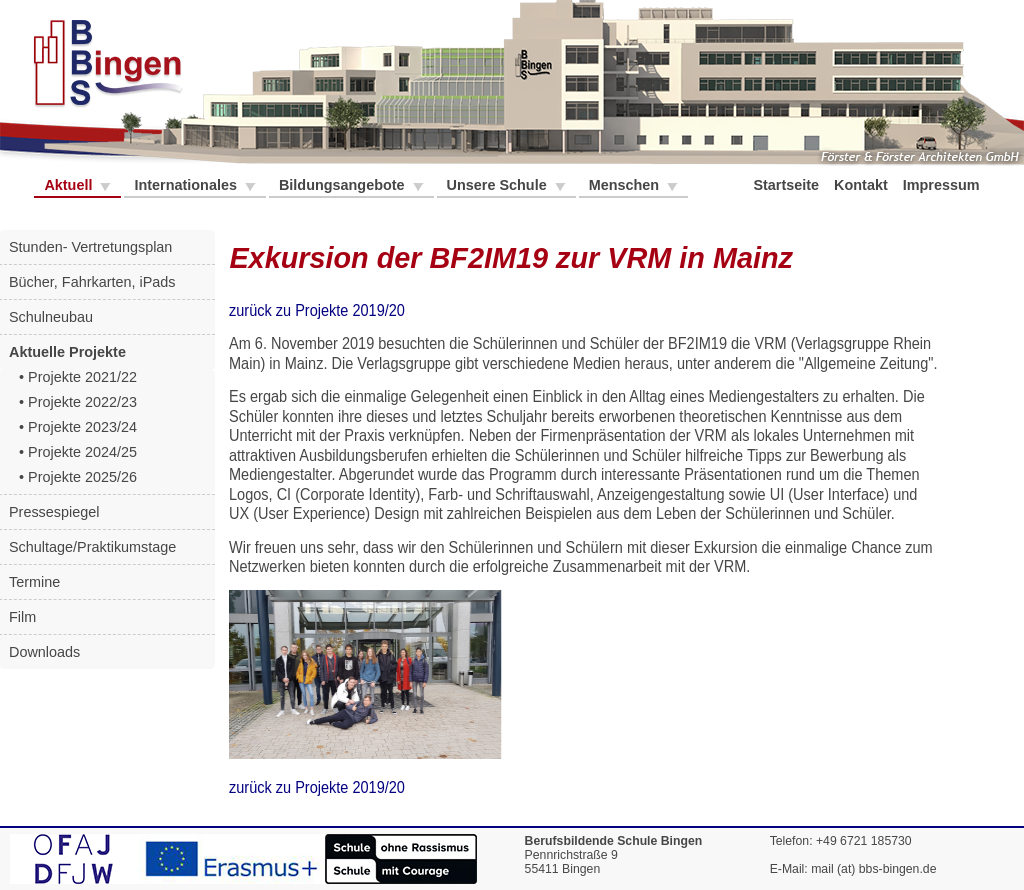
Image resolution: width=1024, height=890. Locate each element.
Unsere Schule (499, 185)
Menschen (626, 185)
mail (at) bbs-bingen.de (873, 869)
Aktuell (70, 185)
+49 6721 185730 (864, 841)
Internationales (187, 185)
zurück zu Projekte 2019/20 (317, 310)
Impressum (943, 185)
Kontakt (863, 185)
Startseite (788, 185)
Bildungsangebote (344, 185)
